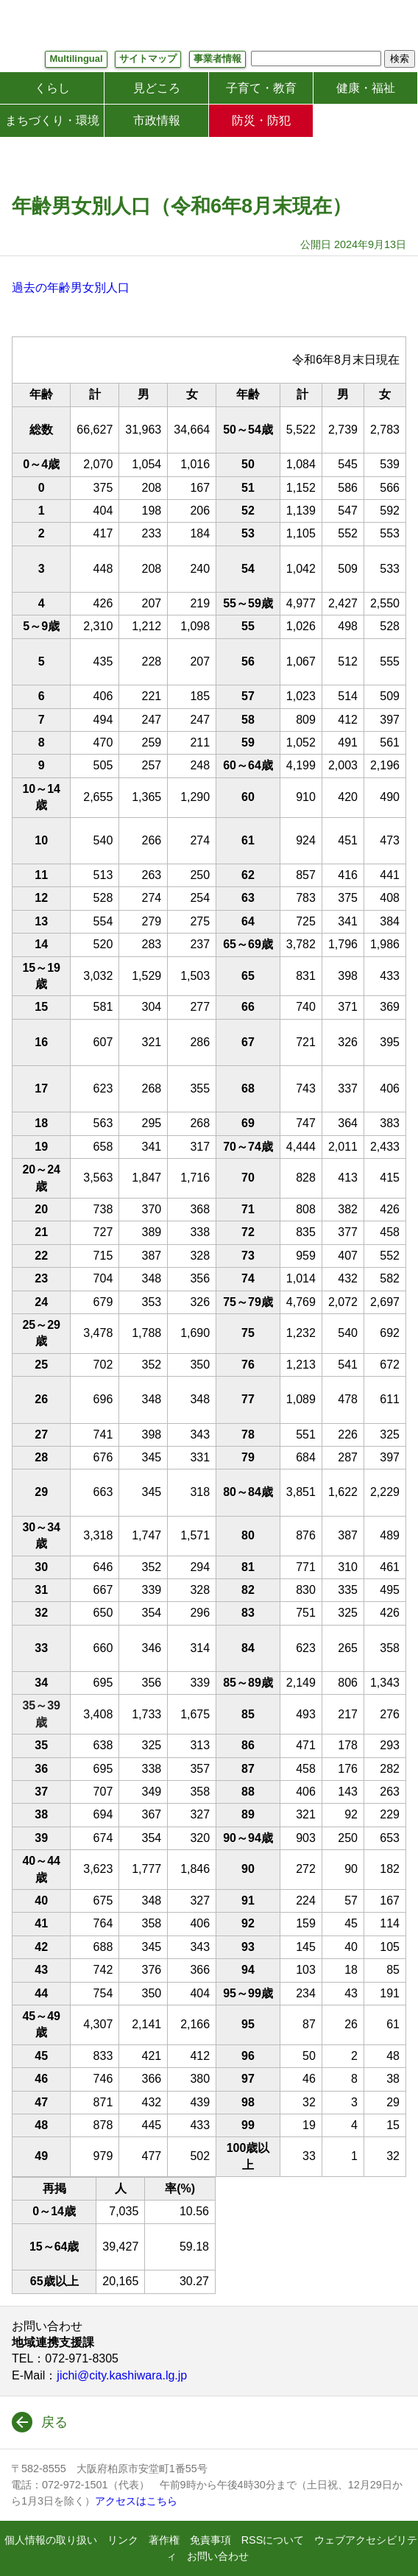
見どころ (156, 88)
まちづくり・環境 (52, 120)
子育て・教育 (261, 88)
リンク (122, 2540)
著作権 (164, 2540)
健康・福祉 (365, 88)
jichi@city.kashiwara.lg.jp (122, 2375)
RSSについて (273, 2540)
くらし (52, 88)
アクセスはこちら (136, 2501)
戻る (54, 2422)
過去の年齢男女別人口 (71, 287)
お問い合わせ (218, 2556)
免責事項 (210, 2540)
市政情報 (156, 120)
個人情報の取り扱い (50, 2540)
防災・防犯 (261, 120)
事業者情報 (217, 58)
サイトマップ (148, 58)
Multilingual (75, 58)
